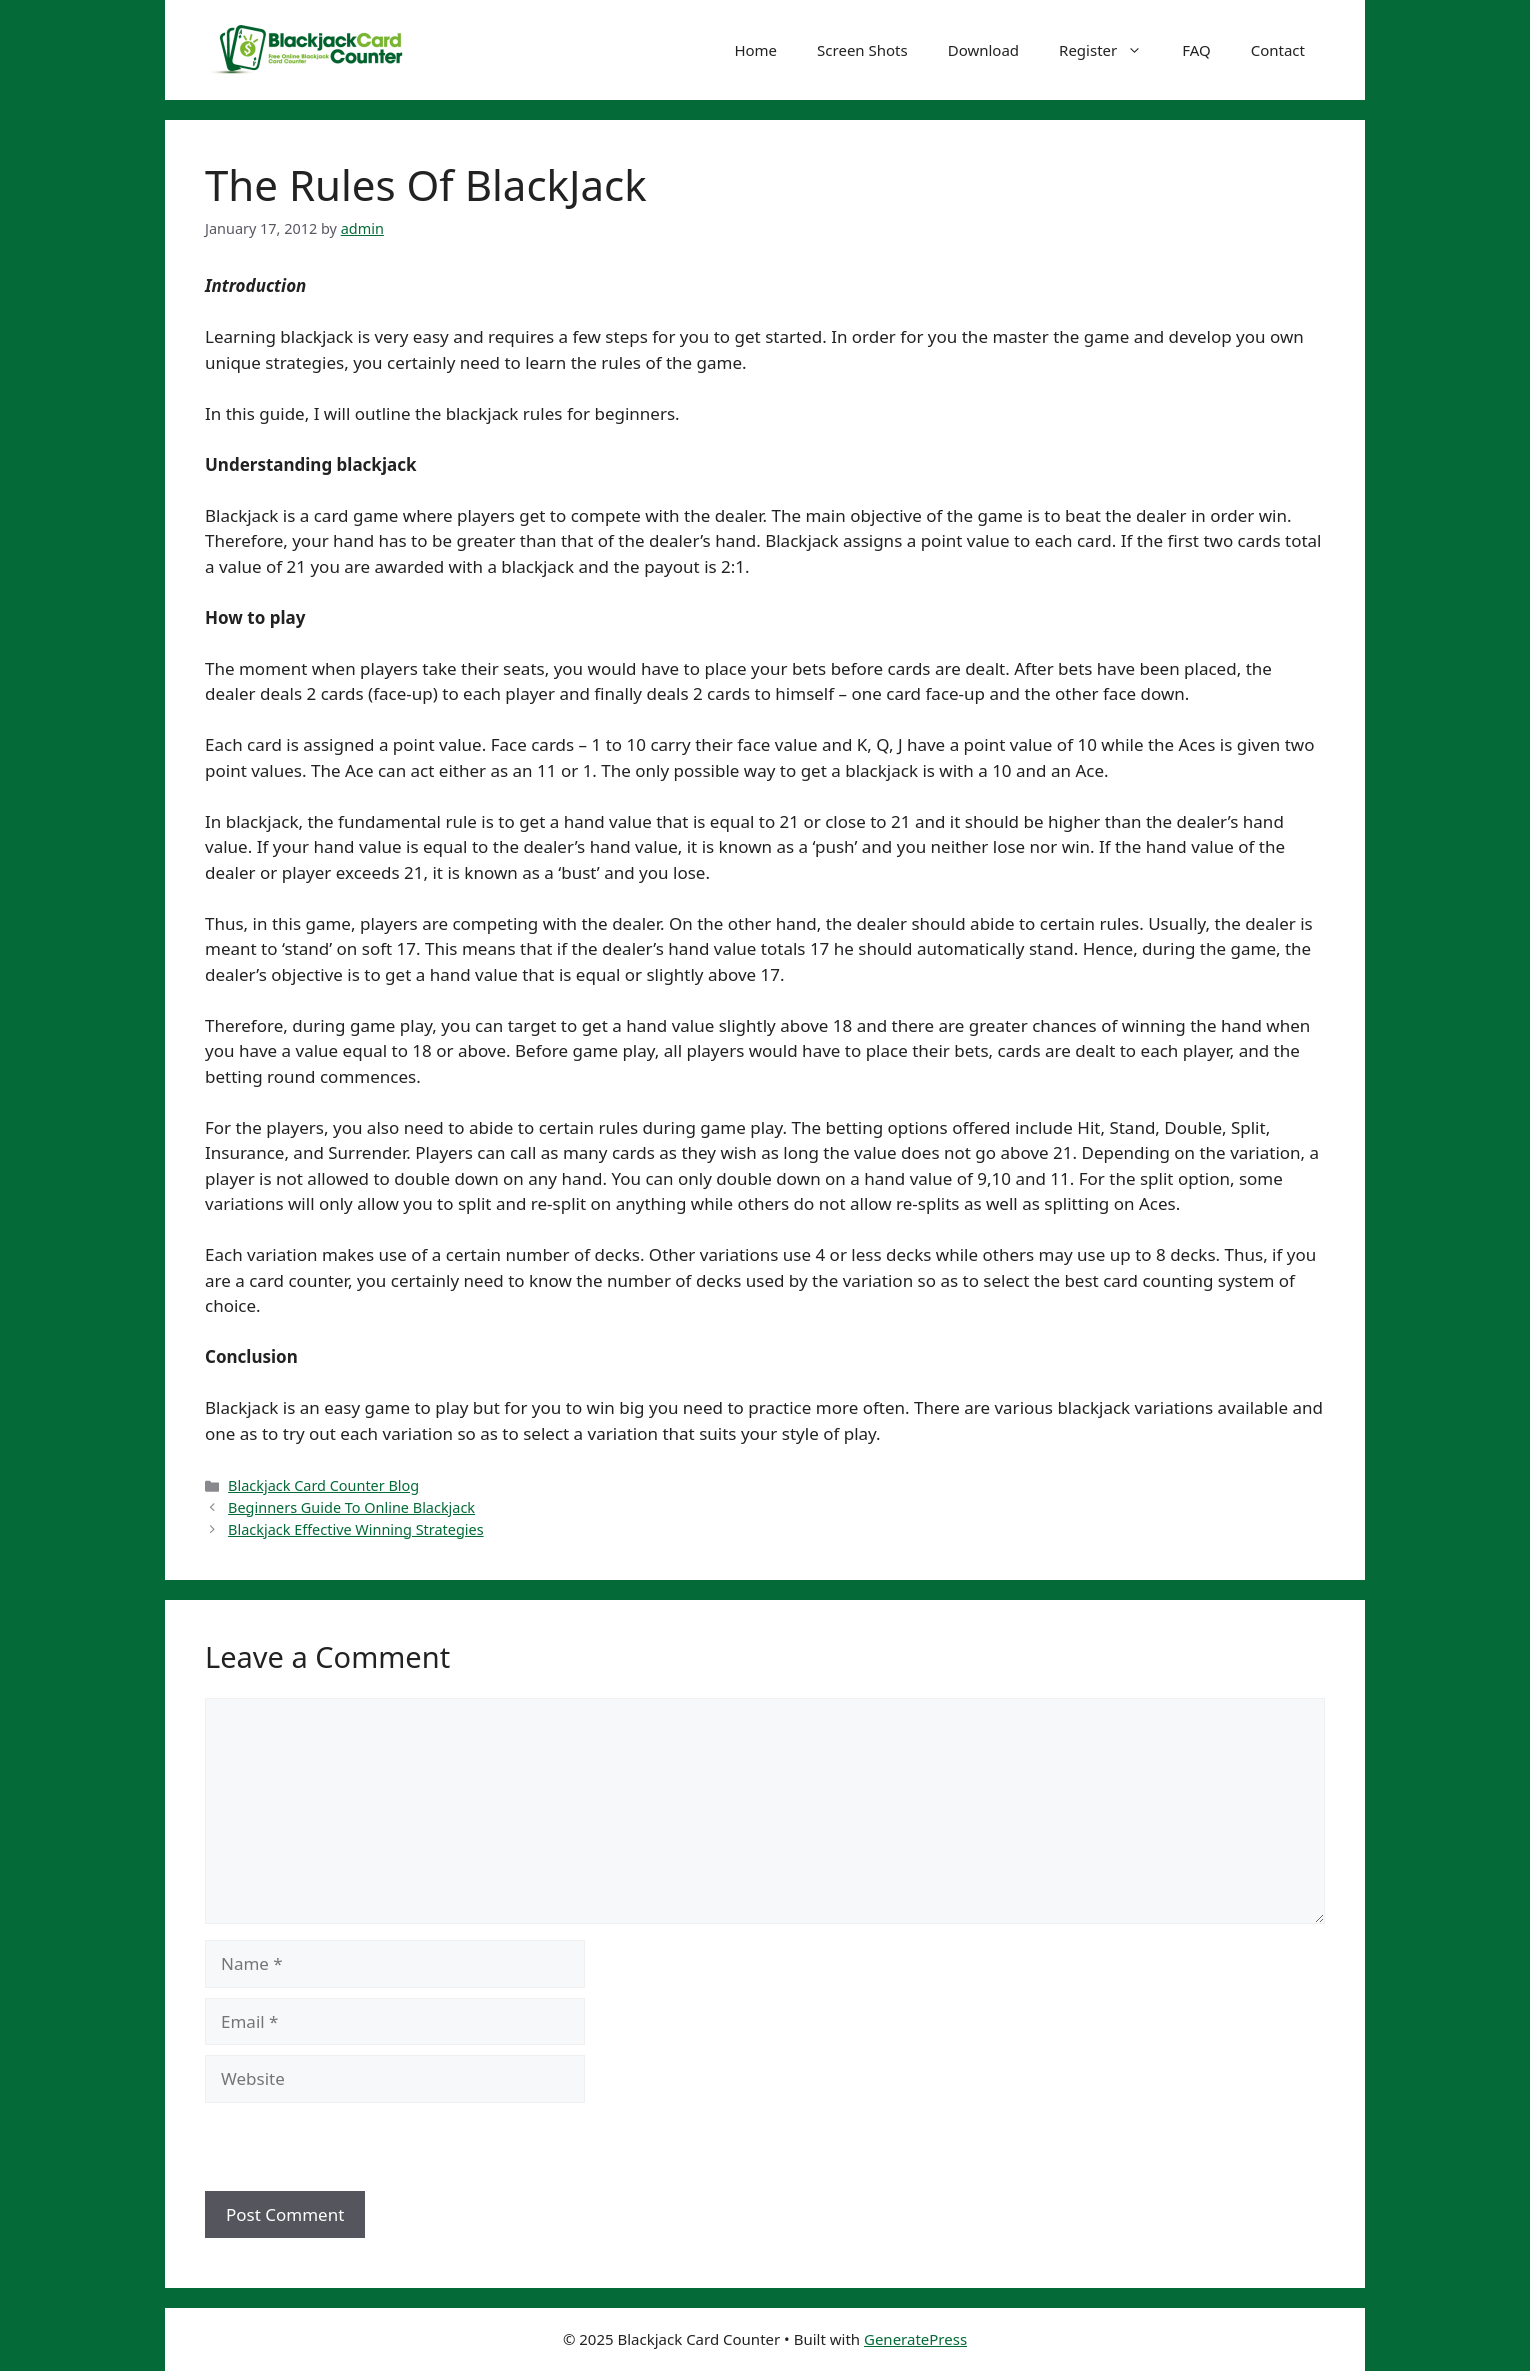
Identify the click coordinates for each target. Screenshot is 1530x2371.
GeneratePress (915, 2339)
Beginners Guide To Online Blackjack (351, 1507)
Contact (1278, 50)
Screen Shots (862, 50)
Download (983, 50)
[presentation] (342, 2148)
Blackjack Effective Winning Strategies (355, 1529)
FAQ (1196, 50)
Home (755, 50)
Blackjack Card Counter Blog (323, 1485)
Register (1110, 50)
